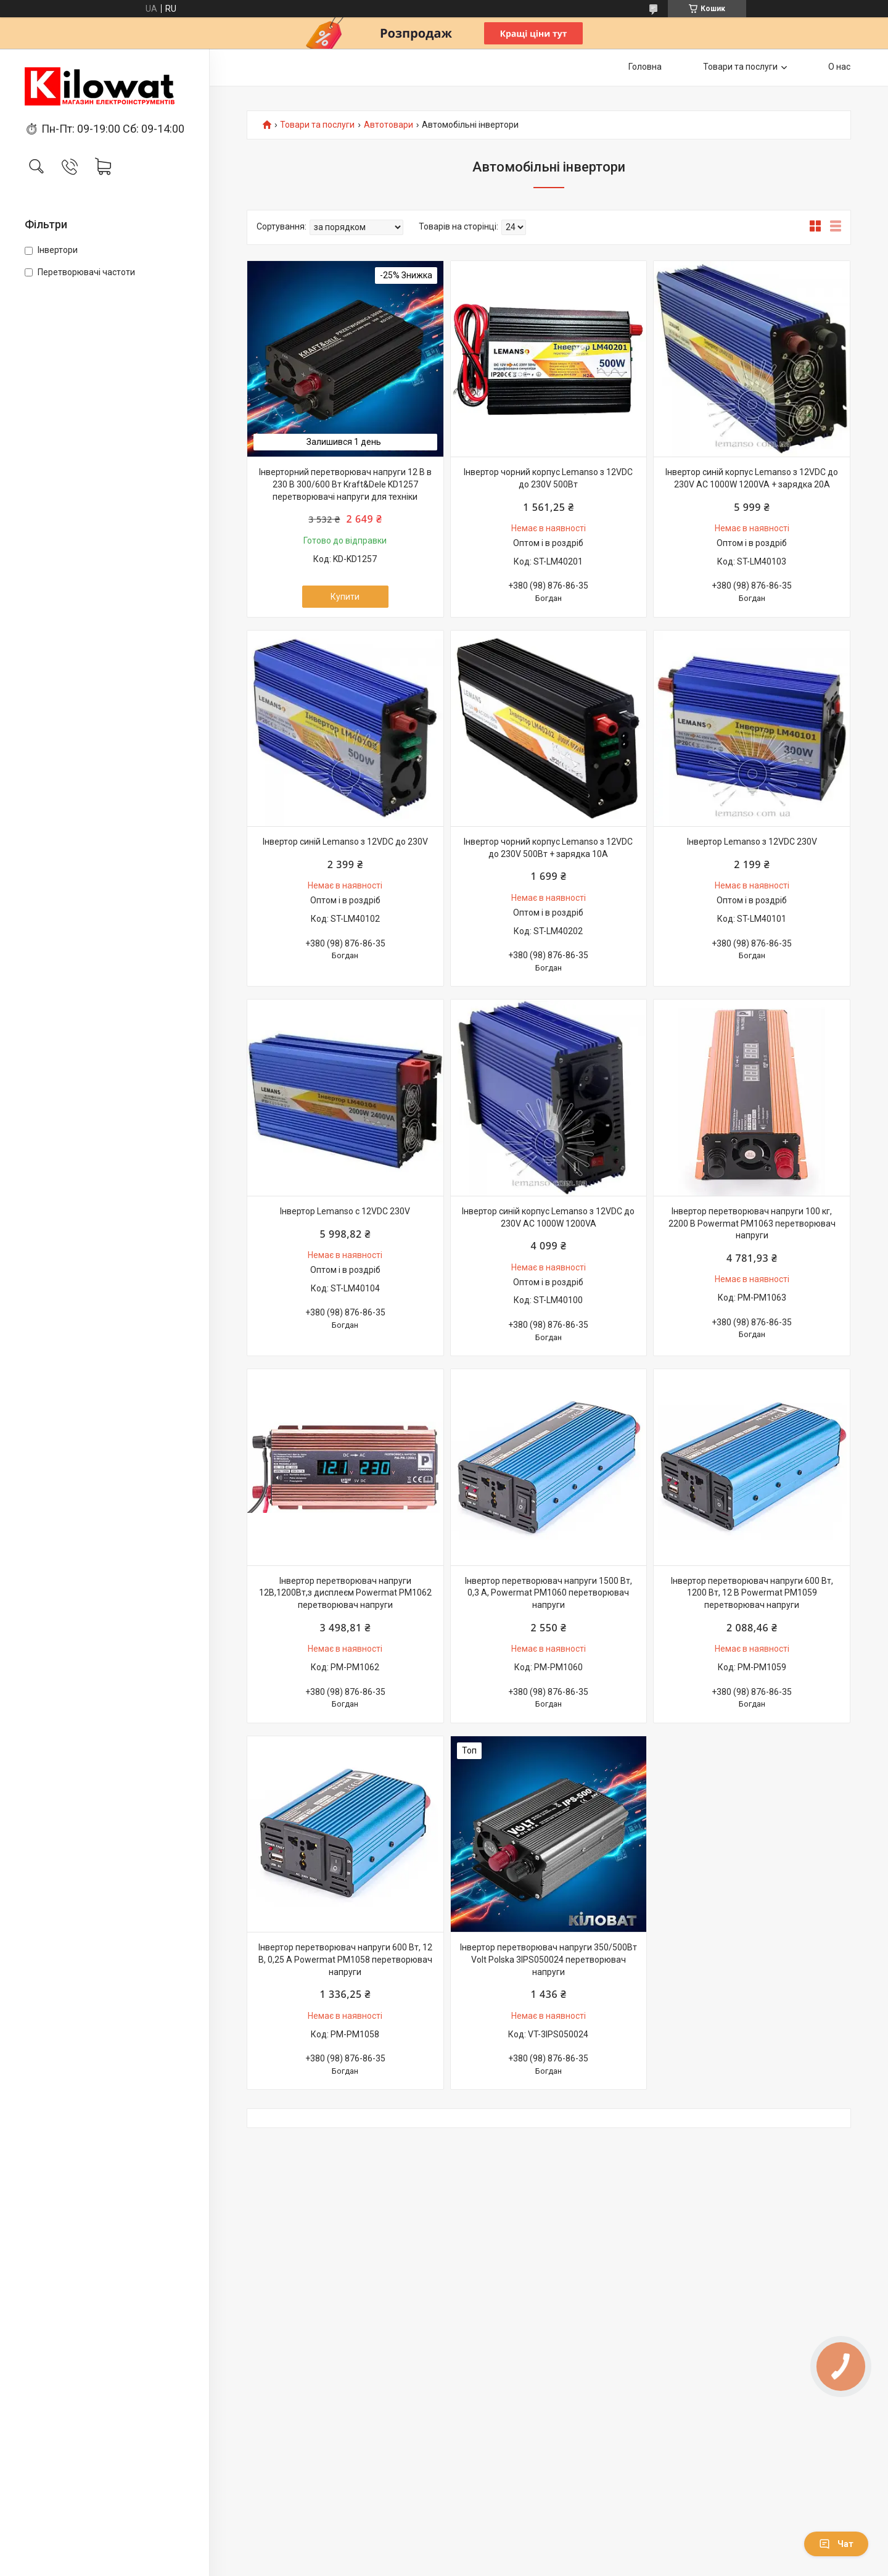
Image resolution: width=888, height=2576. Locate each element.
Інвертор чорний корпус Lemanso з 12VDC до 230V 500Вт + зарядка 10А (548, 848)
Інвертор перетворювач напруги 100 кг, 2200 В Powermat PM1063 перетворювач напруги (752, 1223)
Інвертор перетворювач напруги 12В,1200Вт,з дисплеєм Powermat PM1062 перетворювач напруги (345, 1593)
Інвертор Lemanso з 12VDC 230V (752, 842)
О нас (839, 67)
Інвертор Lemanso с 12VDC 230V (345, 1211)
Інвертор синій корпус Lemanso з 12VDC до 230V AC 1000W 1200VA (548, 1217)
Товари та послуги (740, 67)
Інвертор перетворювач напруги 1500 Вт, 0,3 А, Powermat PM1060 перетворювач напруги (548, 1593)
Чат (836, 2543)
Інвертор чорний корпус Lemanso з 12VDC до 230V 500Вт (548, 478)
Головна (645, 67)
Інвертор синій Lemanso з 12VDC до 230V (345, 842)
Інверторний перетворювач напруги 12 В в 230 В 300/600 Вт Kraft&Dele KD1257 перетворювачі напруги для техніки (345, 484)
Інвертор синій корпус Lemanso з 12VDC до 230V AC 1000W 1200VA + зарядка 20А (751, 478)
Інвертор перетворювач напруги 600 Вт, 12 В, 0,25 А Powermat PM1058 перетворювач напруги (345, 1959)
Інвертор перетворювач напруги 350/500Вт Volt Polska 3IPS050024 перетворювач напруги (548, 1959)
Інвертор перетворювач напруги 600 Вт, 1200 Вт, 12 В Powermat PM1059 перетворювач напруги (752, 1593)
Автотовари (388, 125)
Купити (345, 597)
